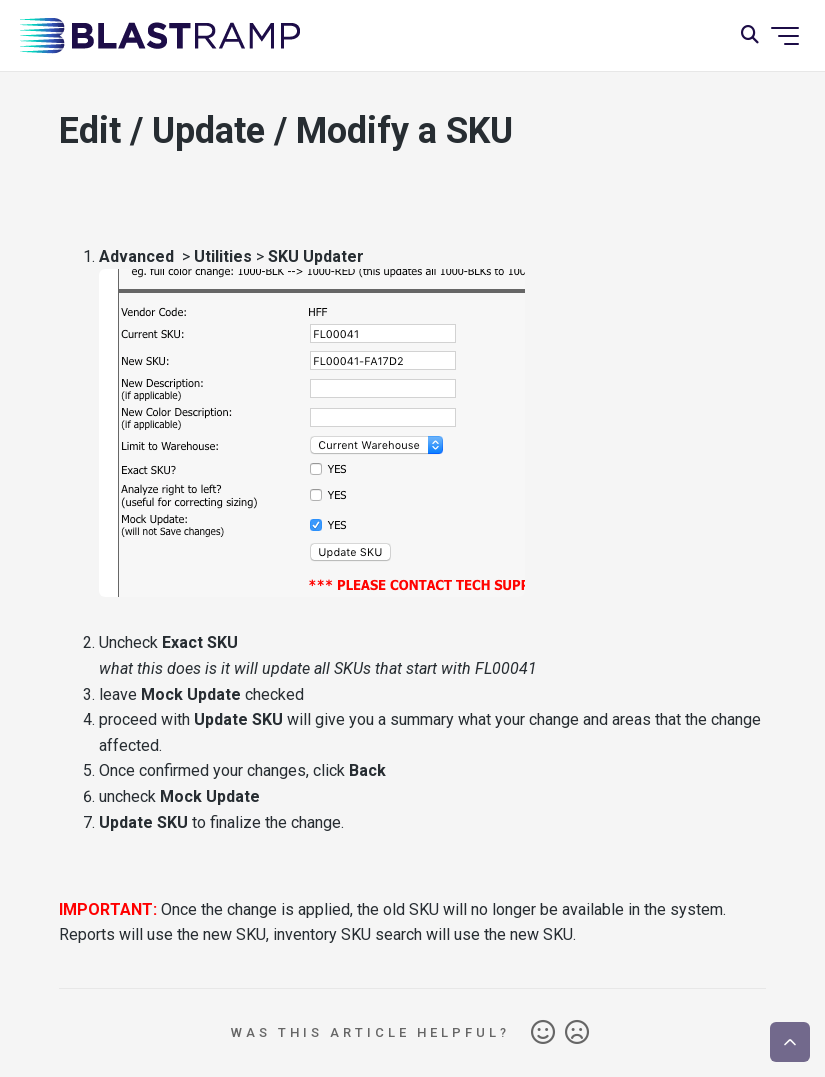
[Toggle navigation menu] (785, 36)
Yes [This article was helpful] (543, 1033)
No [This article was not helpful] (577, 1033)
